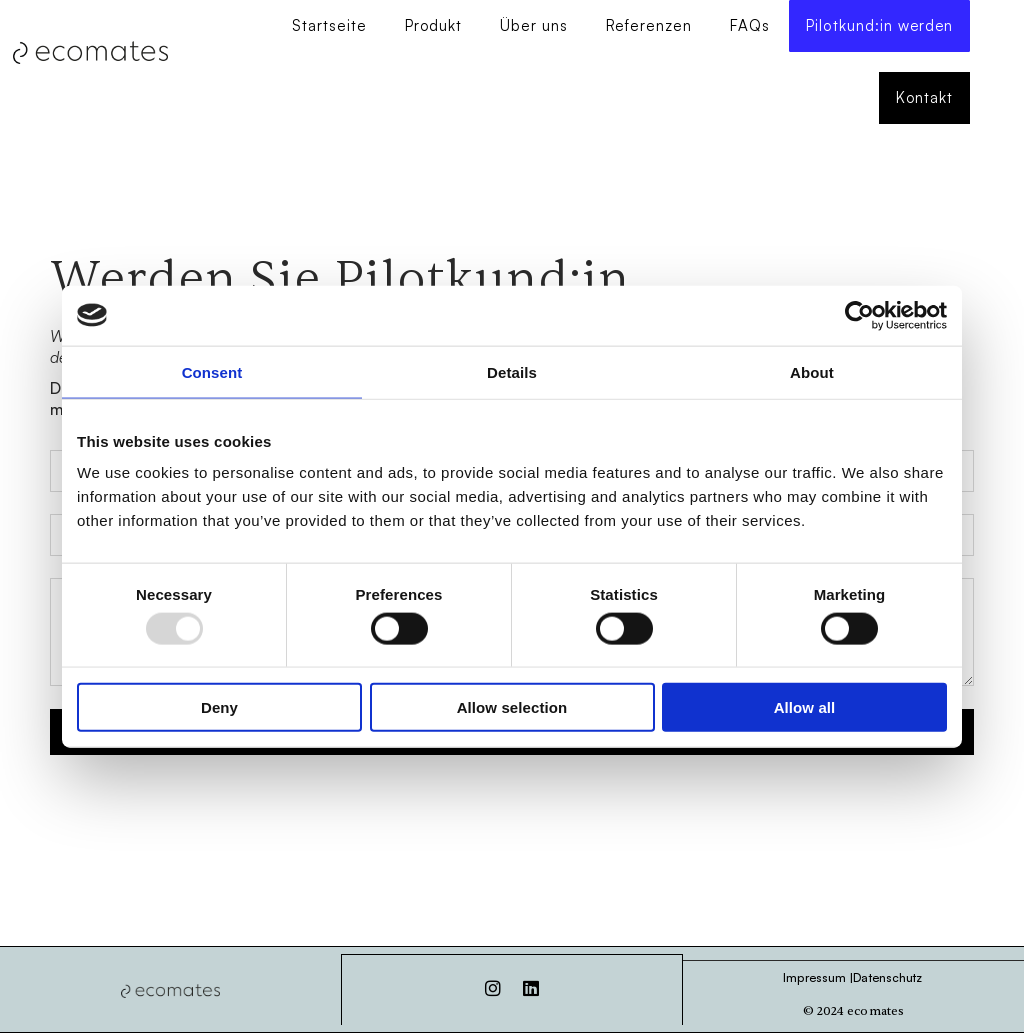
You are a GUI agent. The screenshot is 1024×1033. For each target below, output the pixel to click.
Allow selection (512, 707)
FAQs (749, 26)
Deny (219, 707)
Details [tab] (512, 371)
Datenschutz (887, 976)
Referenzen (648, 26)
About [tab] (812, 371)
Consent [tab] (212, 371)
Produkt (432, 26)
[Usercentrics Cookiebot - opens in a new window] (859, 315)
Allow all (805, 707)
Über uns (533, 26)
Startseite (328, 26)
